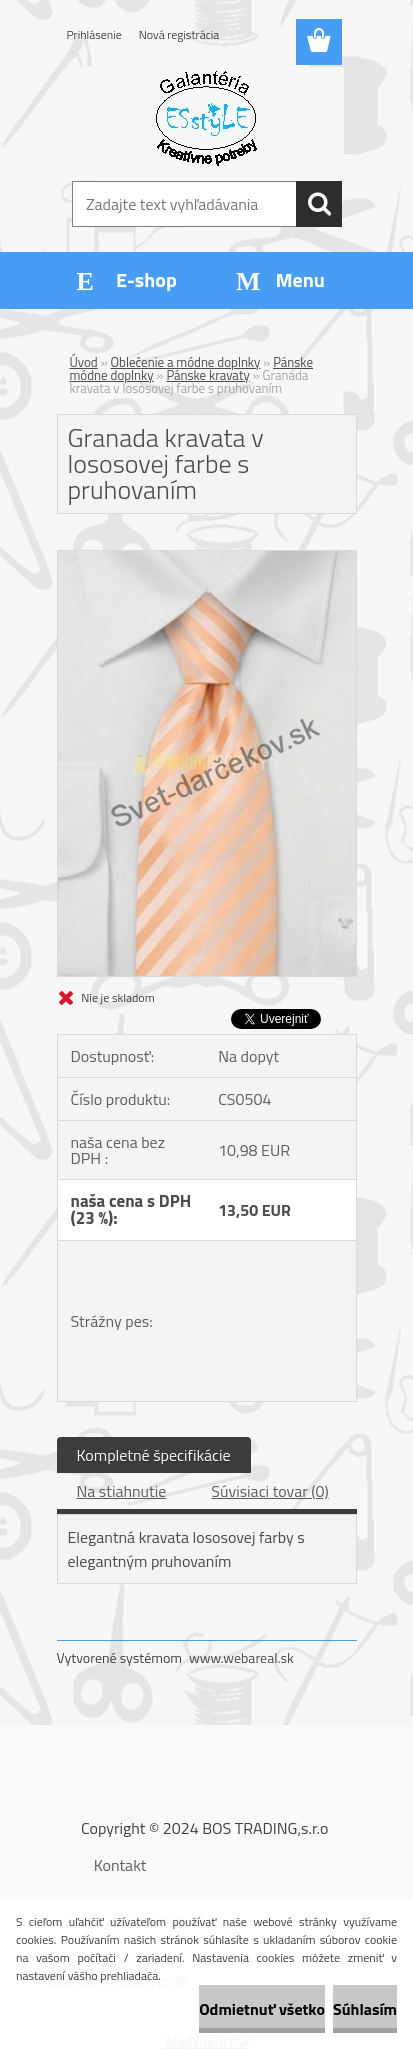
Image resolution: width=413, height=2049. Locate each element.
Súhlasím (365, 2009)
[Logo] (206, 117)
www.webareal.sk (241, 1657)
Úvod (84, 362)
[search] (319, 204)
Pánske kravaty (207, 375)
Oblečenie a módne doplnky (186, 362)
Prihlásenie (94, 34)
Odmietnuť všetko (262, 2009)
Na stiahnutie (122, 1491)
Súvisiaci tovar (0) (269, 1491)
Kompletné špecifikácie (154, 1455)
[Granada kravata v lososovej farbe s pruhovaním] (207, 559)
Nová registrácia (179, 34)
